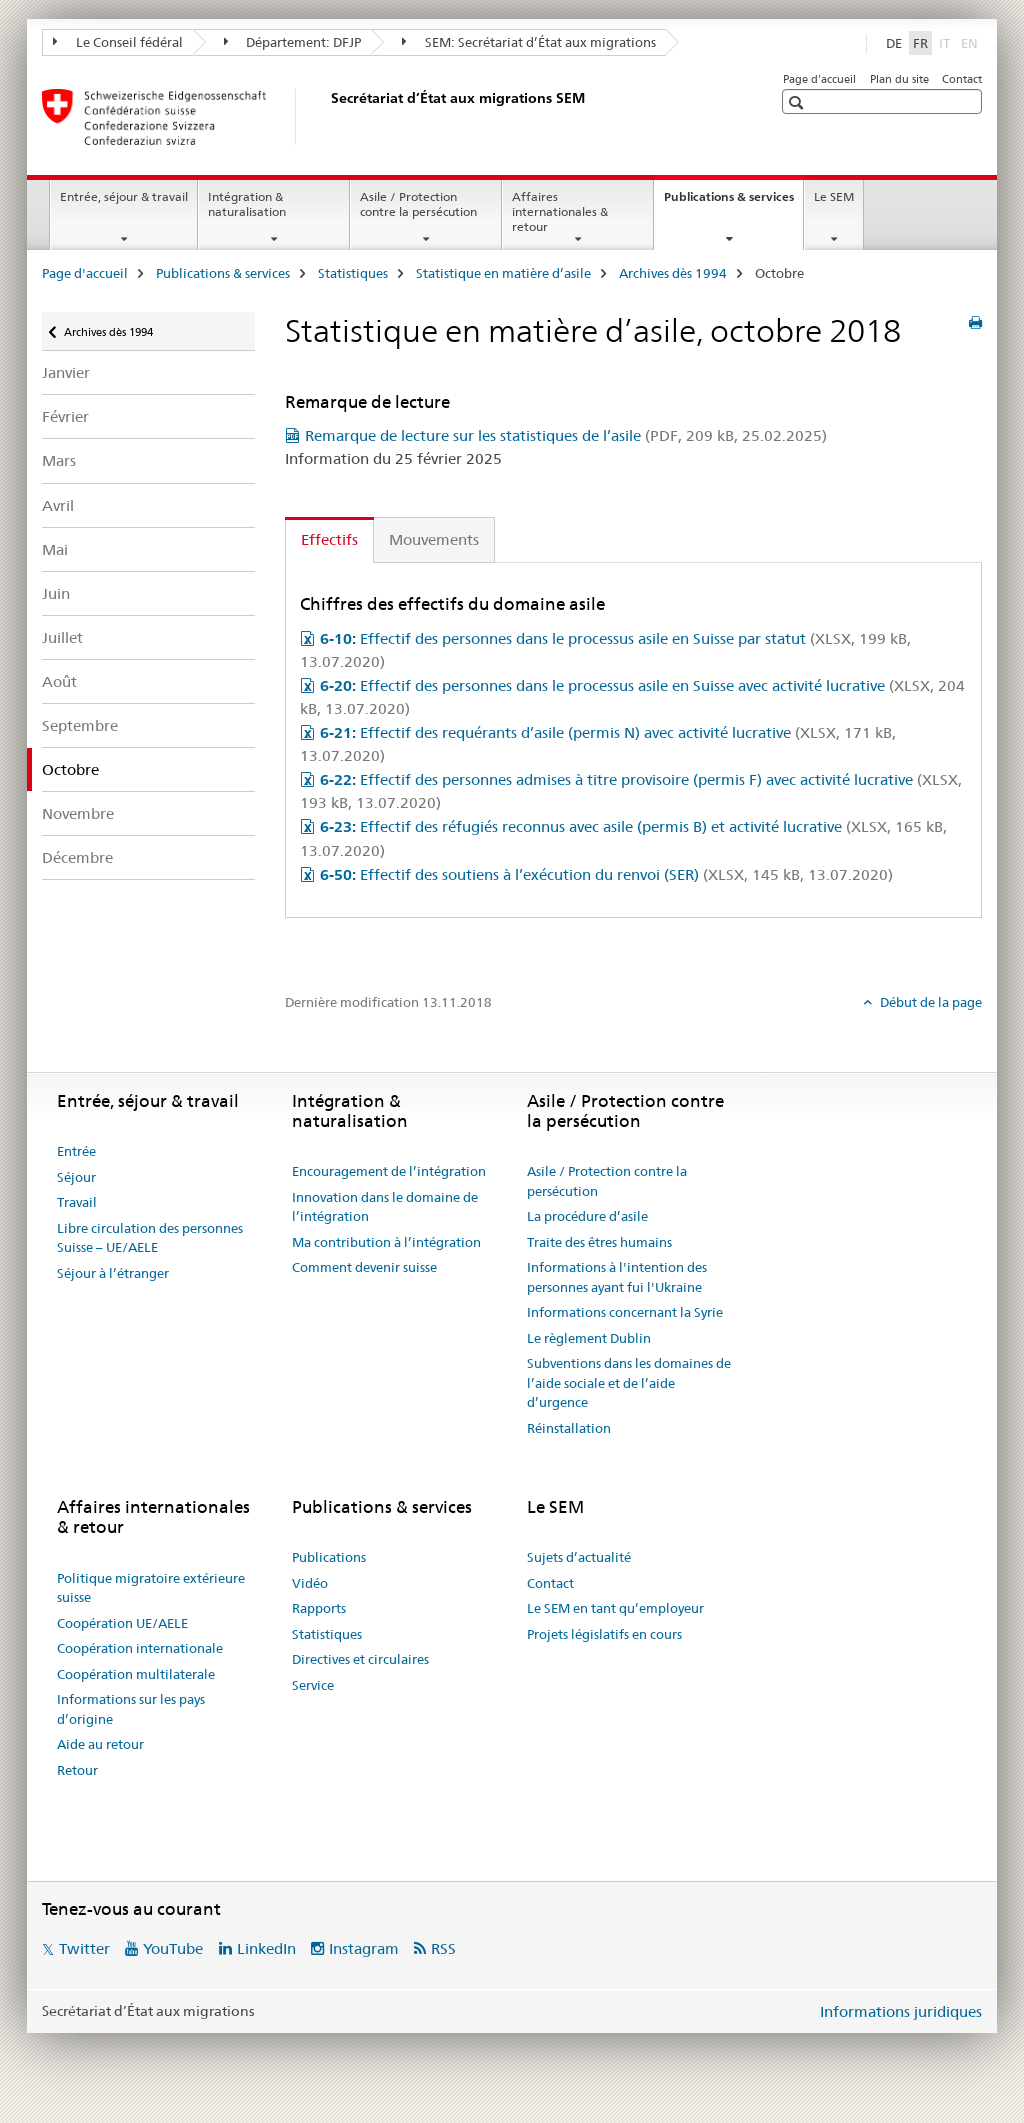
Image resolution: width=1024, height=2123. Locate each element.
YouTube (173, 1948)
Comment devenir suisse (364, 1267)
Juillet (62, 637)
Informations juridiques (901, 2011)
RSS (443, 1948)
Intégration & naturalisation (247, 204)
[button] (798, 102)
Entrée (76, 1151)
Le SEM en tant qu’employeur (615, 1608)
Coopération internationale (140, 1648)
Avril (58, 505)
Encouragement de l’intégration (389, 1171)
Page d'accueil (819, 79)
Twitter (84, 1948)
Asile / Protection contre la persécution (418, 204)
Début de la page (929, 1002)
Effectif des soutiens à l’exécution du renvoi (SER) (606, 874)
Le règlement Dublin (589, 1338)
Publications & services (733, 203)
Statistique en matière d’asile (503, 273)
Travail (77, 1202)
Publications (329, 1557)
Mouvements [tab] (434, 539)
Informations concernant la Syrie (625, 1312)
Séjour (76, 1177)
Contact (962, 79)
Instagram (364, 1948)
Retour (77, 1770)
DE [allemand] (894, 43)
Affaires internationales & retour (560, 211)
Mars (59, 460)
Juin (56, 593)
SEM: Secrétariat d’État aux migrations (529, 42)
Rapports (319, 1608)
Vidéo (310, 1583)
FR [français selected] (920, 43)
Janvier (66, 372)
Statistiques (353, 273)
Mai (55, 549)
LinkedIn (266, 1948)
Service (313, 1685)
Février (65, 416)
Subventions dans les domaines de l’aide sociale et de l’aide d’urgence (629, 1382)
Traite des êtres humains (599, 1242)
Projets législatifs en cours (604, 1634)
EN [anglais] (971, 42)
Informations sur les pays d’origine (131, 1709)
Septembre (80, 725)
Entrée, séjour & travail (124, 196)
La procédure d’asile (587, 1216)
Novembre (78, 813)
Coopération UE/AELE (122, 1623)
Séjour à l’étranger (113, 1273)
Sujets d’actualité (579, 1557)
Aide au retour (100, 1744)
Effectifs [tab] (329, 539)
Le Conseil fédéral (118, 42)
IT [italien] (946, 42)
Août (59, 681)
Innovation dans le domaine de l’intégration (385, 1207)
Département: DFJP (293, 42)
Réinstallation (569, 1428)
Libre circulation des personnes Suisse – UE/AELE (150, 1238)
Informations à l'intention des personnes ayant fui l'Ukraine (617, 1277)
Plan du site (899, 79)
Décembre (77, 857)
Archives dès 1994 (673, 273)
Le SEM (834, 196)
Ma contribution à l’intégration (386, 1242)
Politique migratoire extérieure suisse (151, 1588)
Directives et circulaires (360, 1659)
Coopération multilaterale (136, 1674)
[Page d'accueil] (327, 117)
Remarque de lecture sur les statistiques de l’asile (566, 435)
